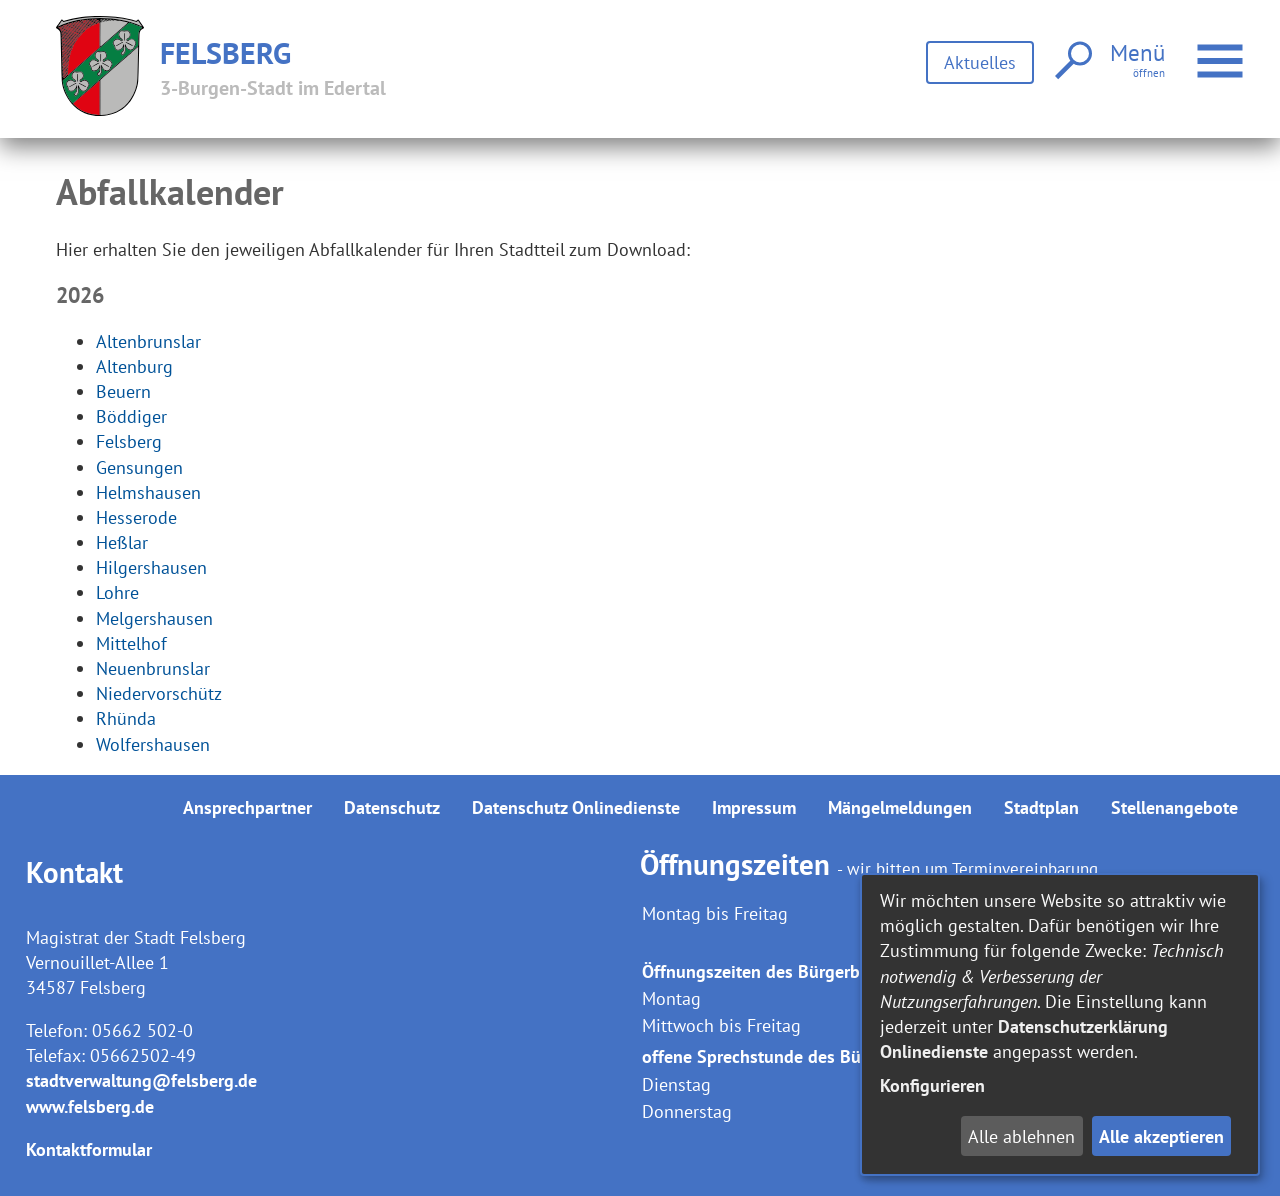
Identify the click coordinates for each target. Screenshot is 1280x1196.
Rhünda (126, 718)
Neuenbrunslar (153, 668)
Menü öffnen (1222, 50)
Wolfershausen (153, 744)
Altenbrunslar (148, 341)
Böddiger (131, 416)
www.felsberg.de (90, 1106)
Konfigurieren (932, 1085)
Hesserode (136, 517)
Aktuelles (980, 62)
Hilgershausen (151, 567)
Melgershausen (154, 618)
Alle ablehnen (1021, 1136)
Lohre (117, 592)
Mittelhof (131, 643)
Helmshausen (148, 492)
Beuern (123, 391)
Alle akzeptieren (1161, 1136)
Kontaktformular (89, 1149)
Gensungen (139, 467)
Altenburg (134, 366)
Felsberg (129, 441)
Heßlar (122, 542)
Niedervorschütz (159, 693)
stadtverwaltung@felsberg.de (141, 1080)
